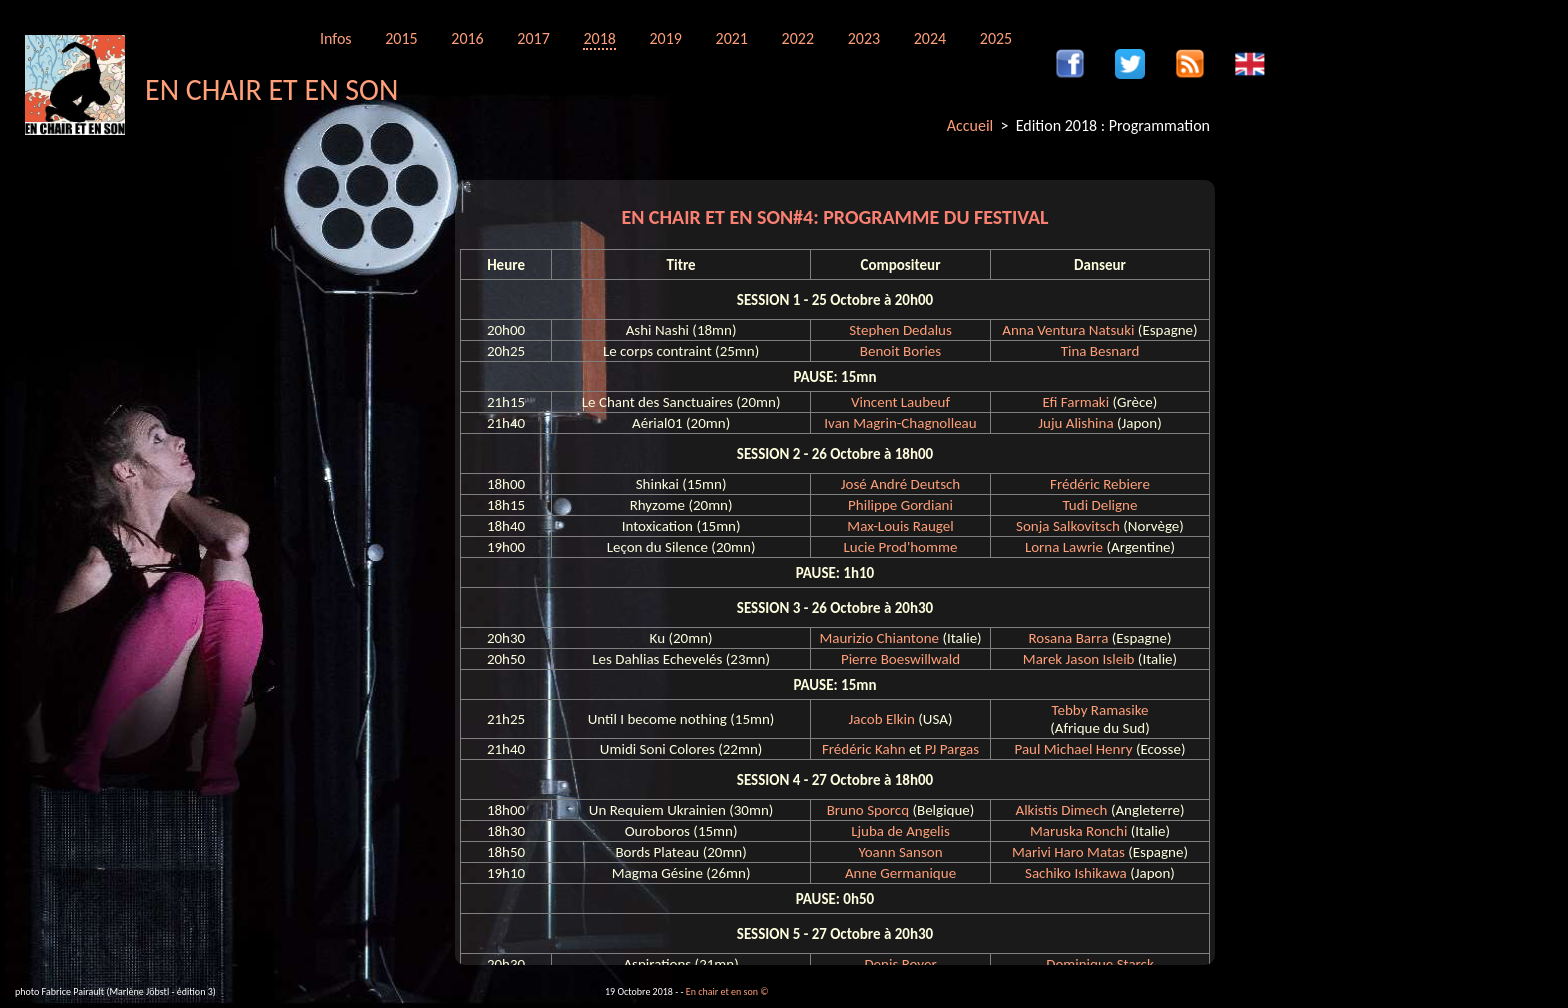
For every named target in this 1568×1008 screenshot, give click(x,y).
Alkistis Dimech (1061, 810)
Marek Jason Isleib (1079, 659)
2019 (665, 38)
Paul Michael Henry (1073, 749)
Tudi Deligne (1099, 505)
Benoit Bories (900, 351)
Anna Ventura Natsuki (1068, 330)
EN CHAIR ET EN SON (271, 89)
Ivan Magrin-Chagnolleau (900, 423)
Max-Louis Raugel (900, 526)
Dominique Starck (1100, 964)
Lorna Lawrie (1064, 547)
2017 (533, 38)
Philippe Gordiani (900, 505)
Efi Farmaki (1076, 402)
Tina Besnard (1100, 351)
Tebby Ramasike (1100, 710)
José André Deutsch (900, 484)
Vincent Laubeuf (900, 402)
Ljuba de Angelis (900, 831)
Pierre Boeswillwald (900, 659)
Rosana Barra (1068, 638)
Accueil (970, 125)
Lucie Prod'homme (901, 547)
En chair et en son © (727, 991)
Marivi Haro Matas (1068, 852)
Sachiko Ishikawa (1076, 873)
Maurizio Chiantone (879, 638)
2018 (599, 38)
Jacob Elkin (882, 719)
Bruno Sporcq (868, 810)
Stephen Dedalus (900, 330)
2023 (864, 38)
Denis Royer (900, 964)
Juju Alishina (1075, 423)
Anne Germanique (900, 873)
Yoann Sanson (900, 852)
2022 (798, 38)
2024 (930, 38)
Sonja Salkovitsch (1068, 526)
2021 (732, 38)
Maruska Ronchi (1078, 831)
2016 (467, 38)
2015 (401, 38)
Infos (336, 38)
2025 (996, 38)
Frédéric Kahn (864, 749)
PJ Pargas (952, 749)
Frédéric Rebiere (1100, 484)
